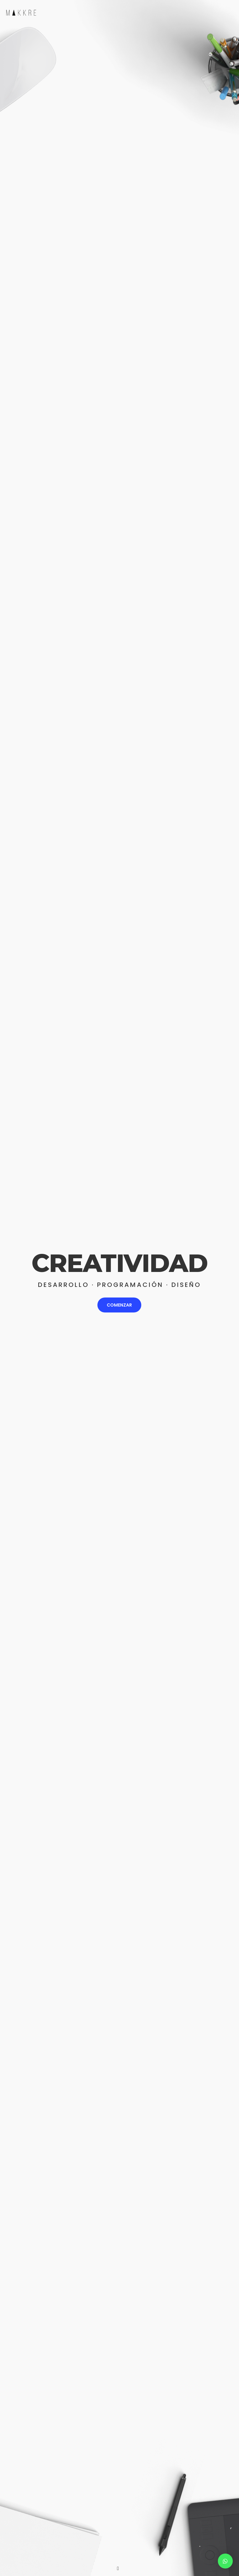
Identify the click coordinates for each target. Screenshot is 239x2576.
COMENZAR (119, 1305)
